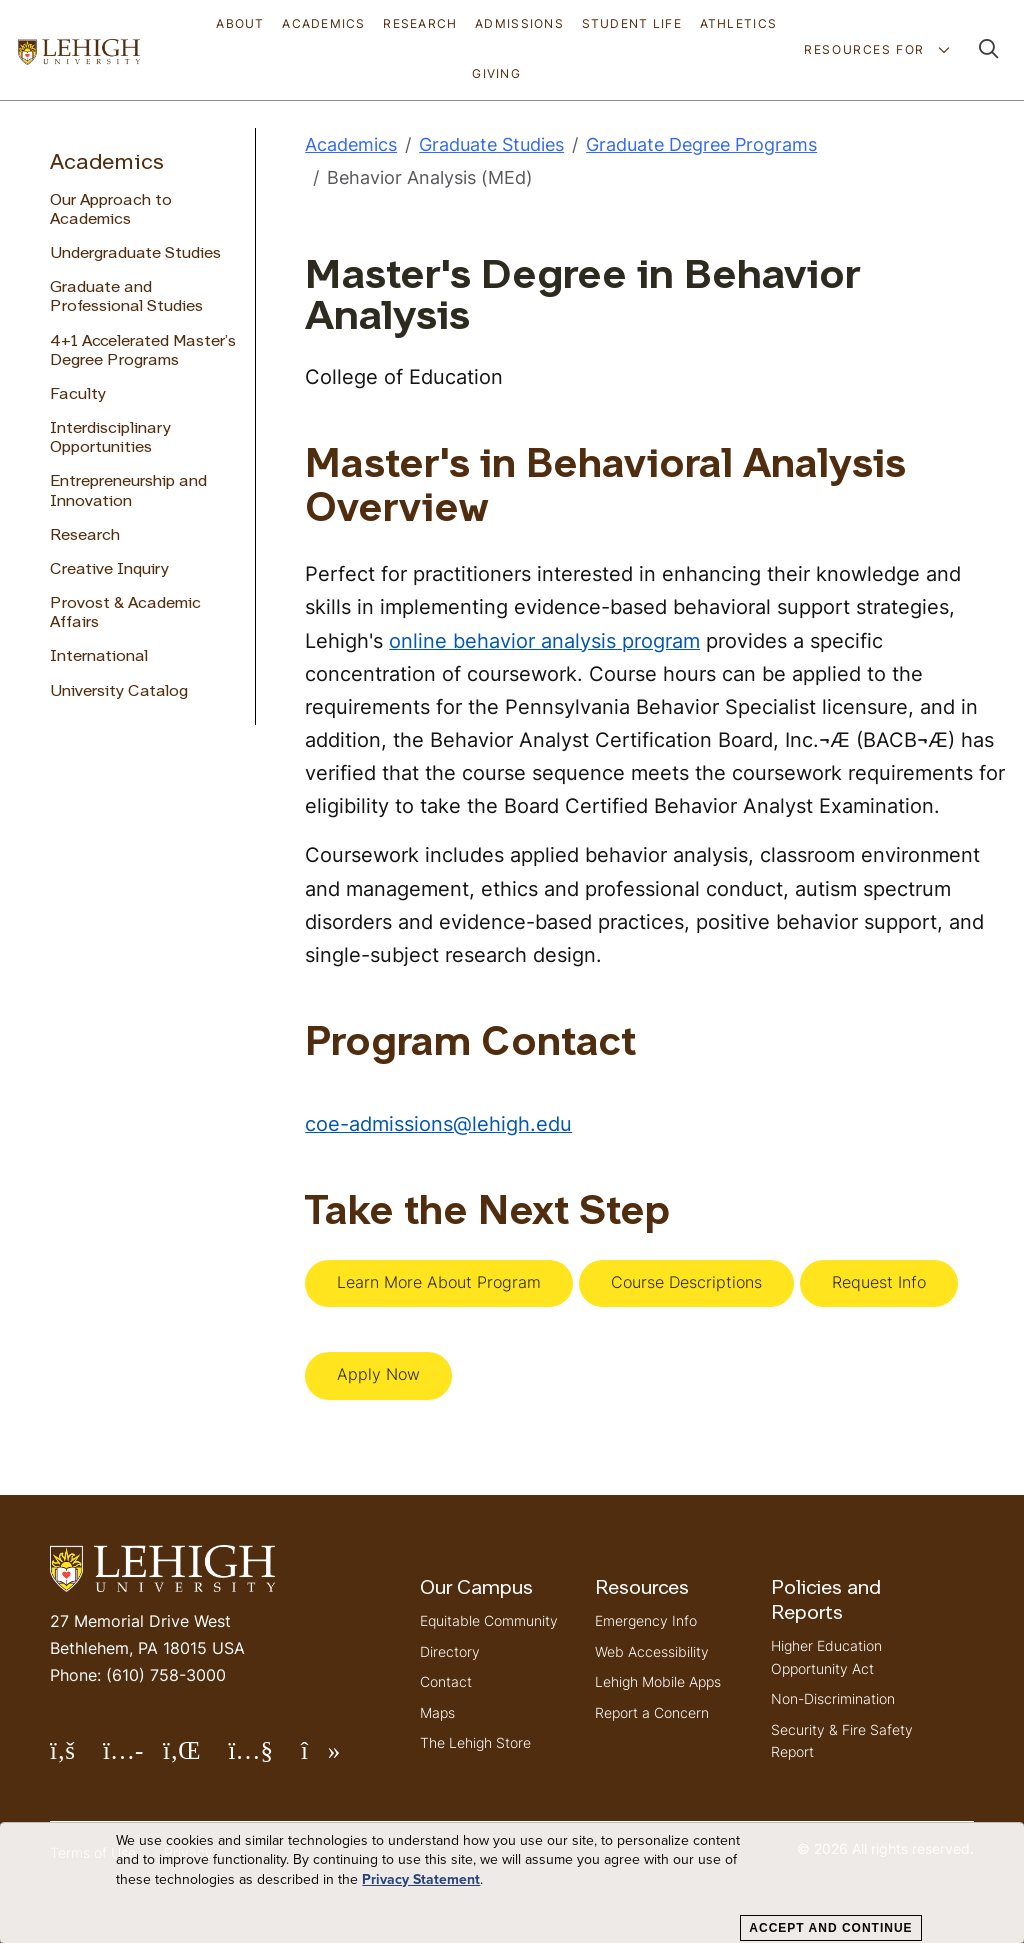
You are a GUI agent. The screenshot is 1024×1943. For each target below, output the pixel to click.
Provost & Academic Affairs (125, 613)
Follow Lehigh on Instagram (133, 1758)
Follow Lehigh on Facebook (76, 1758)
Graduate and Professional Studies (126, 297)
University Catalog (119, 692)
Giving (496, 73)
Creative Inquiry (109, 570)
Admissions (519, 23)
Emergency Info (646, 1620)
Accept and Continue (830, 1928)
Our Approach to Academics (111, 210)
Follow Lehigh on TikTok (334, 1758)
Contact (446, 1681)
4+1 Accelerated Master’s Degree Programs (143, 351)
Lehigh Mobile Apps (658, 1681)
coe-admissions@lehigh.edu (438, 1123)
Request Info (879, 1282)
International (99, 657)
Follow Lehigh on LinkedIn (196, 1758)
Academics (324, 23)
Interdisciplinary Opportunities (110, 438)
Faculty (78, 395)
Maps (437, 1712)
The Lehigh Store (475, 1742)
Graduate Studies (491, 144)
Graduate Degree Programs (701, 144)
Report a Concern (652, 1712)
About (240, 23)
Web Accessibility (652, 1651)
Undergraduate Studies (135, 254)
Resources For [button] (866, 49)
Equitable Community (489, 1620)
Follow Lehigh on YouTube (264, 1758)
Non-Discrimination (833, 1698)
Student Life (632, 23)
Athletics (739, 23)
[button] (989, 50)
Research (420, 23)
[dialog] (512, 1883)
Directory (450, 1651)
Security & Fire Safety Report (842, 1740)
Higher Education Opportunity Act (826, 1656)
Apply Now (378, 1374)
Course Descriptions (686, 1282)
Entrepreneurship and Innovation (128, 491)
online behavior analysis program (544, 640)
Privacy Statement (421, 1880)
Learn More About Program (439, 1282)
